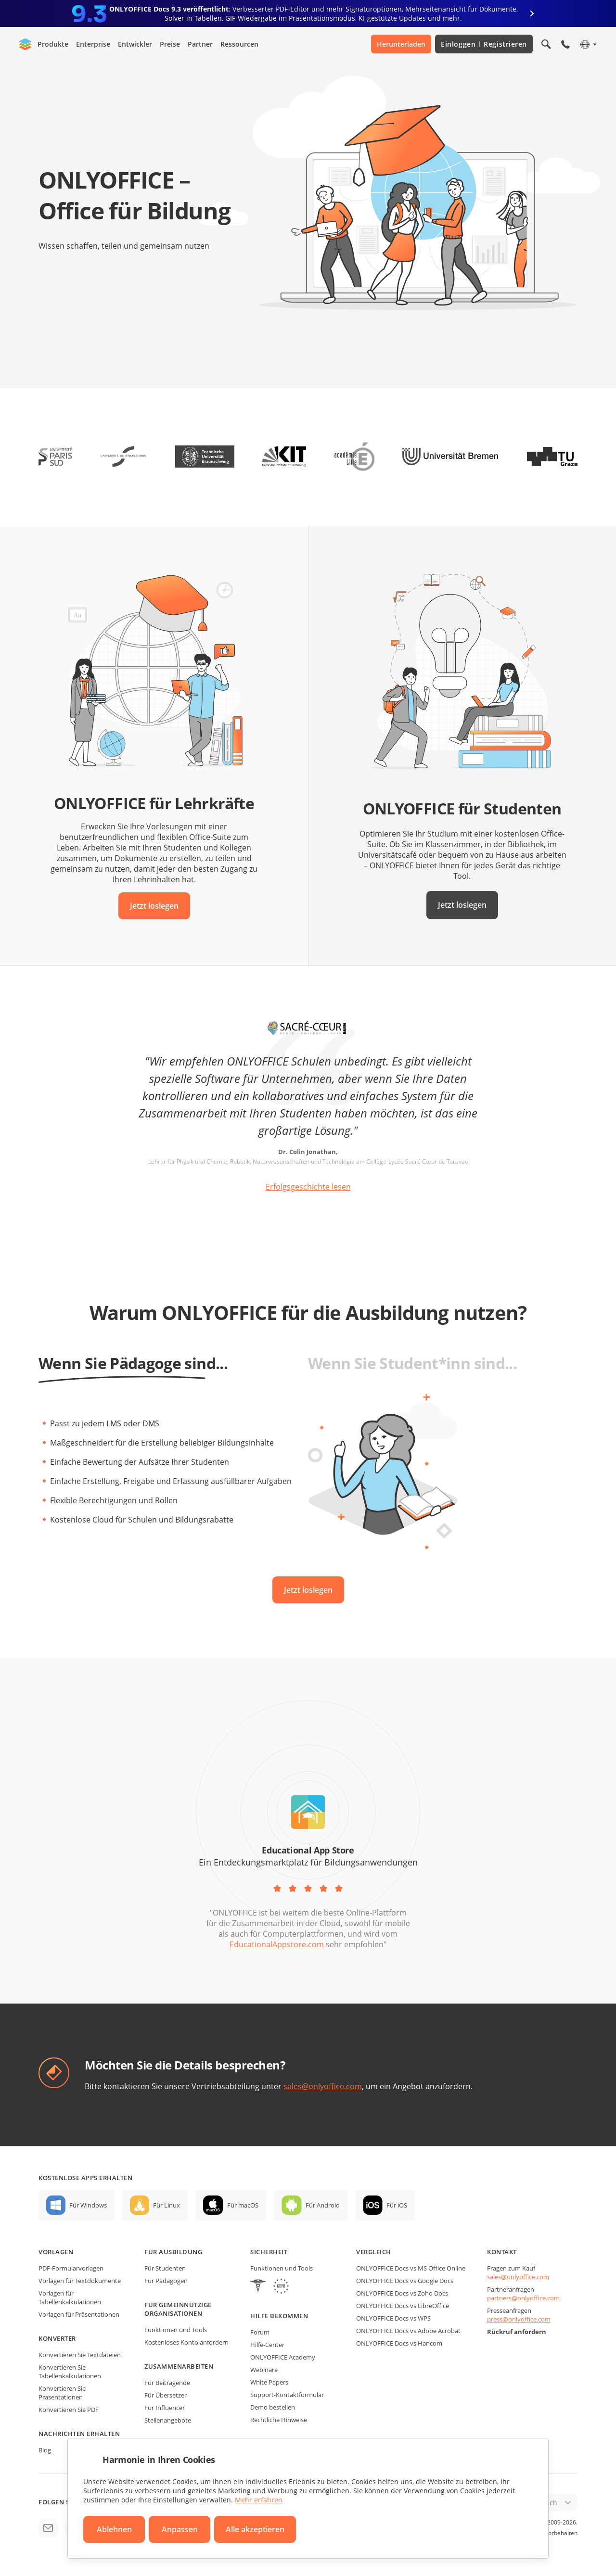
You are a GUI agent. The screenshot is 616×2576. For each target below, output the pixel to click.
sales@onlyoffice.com (322, 2086)
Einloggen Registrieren (484, 44)
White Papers (269, 2382)
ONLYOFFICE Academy (282, 2357)
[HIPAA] (258, 2287)
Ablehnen (114, 2529)
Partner (200, 44)
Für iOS (396, 2205)
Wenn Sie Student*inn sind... (412, 1363)
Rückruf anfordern (516, 2331)
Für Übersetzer (165, 2395)
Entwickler (135, 44)
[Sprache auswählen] (588, 44)
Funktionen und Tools (175, 2329)
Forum (260, 2332)
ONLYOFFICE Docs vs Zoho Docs (402, 2293)
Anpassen (180, 2529)
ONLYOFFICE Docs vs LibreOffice (402, 2305)
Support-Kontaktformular (287, 2394)
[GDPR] (281, 2287)
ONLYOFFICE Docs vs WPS (393, 2318)
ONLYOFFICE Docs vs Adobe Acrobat (408, 2330)
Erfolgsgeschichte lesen (308, 1186)
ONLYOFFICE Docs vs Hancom (399, 2343)
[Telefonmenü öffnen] (565, 44)
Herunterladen (401, 44)
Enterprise (93, 44)
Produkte (53, 44)
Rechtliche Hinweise (278, 2419)
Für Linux (166, 2205)
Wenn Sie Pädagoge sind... (133, 1363)
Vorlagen (55, 2251)
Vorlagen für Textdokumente (79, 2280)
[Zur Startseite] (25, 44)
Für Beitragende (167, 2382)
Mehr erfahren (258, 2499)
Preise (170, 44)
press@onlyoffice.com (519, 2319)
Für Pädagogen (166, 2280)
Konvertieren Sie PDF (68, 2409)
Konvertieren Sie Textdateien (79, 2354)
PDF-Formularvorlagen (70, 2268)
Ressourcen (239, 44)
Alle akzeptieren (255, 2529)
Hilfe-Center (267, 2344)
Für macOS (242, 2205)
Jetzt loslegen (154, 906)
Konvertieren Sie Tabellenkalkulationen (69, 2371)
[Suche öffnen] (546, 44)
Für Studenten (165, 2268)
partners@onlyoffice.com (523, 2298)
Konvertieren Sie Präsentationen (62, 2392)
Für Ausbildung (173, 2251)
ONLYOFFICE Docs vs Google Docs (404, 2280)
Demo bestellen (272, 2407)
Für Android (323, 2205)
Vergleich (373, 2251)
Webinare (264, 2369)
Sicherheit (268, 2251)
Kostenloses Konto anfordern (186, 2342)
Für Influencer (164, 2407)
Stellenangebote (167, 2420)
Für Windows (88, 2205)
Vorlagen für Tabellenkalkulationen (69, 2297)
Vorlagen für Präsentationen (78, 2314)
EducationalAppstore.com (277, 1944)
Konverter (57, 2338)
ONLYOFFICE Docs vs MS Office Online (410, 2268)
